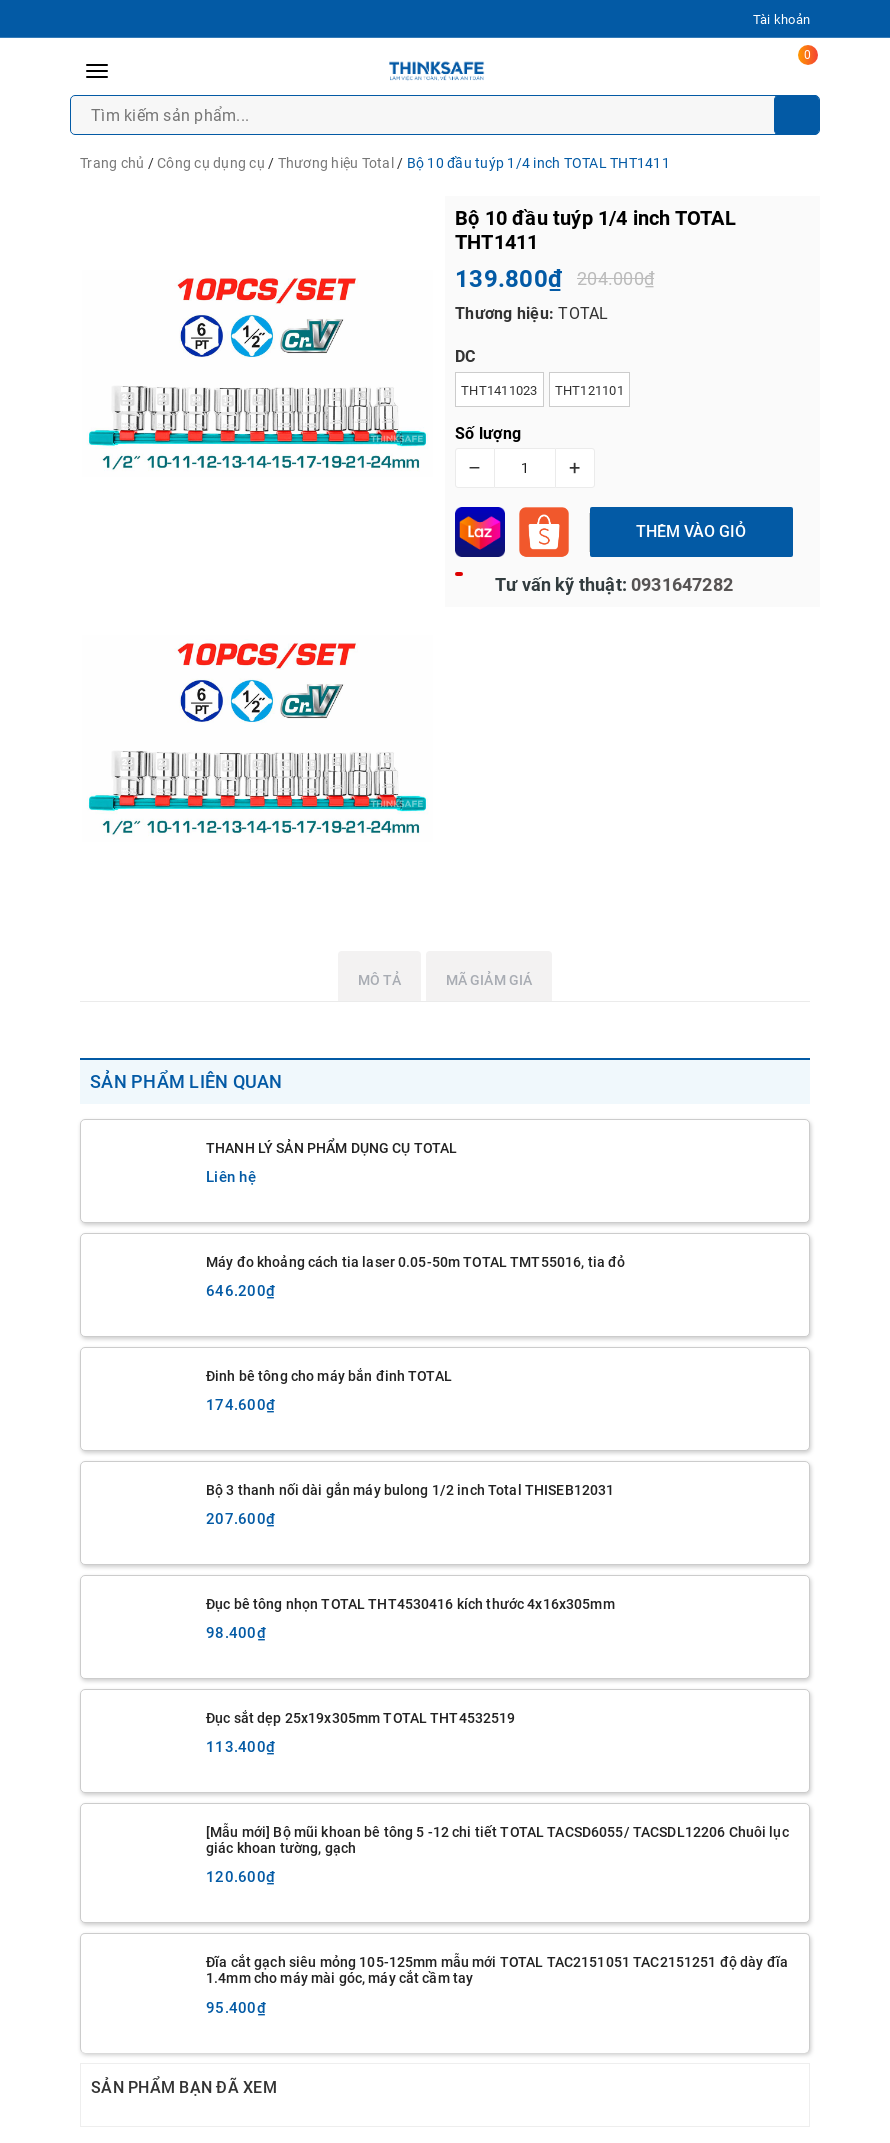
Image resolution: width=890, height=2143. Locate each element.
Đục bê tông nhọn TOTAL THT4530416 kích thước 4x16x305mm (410, 1604)
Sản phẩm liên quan (186, 1081)
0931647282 (680, 584)
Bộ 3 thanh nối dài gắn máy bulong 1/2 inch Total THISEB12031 (410, 1490)
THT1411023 (499, 390)
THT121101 (589, 390)
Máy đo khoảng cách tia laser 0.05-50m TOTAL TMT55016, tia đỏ (415, 1262)
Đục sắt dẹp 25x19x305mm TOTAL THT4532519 (361, 1718)
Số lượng (488, 433)
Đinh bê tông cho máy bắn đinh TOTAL (329, 1376)
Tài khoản (781, 19)
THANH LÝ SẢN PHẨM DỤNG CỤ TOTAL (331, 1148)
